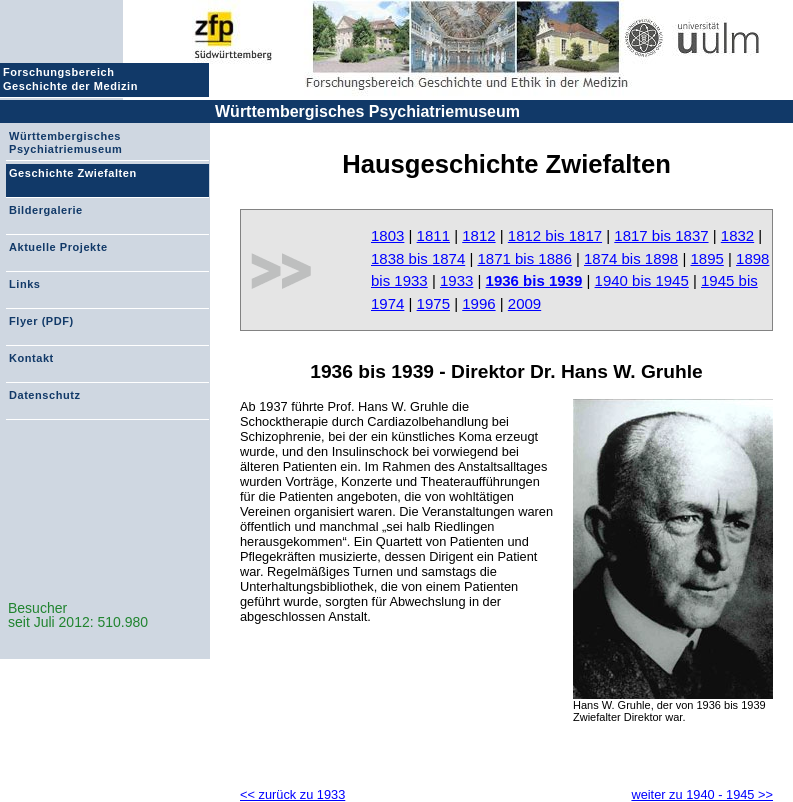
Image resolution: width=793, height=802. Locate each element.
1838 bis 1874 (418, 258)
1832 (737, 235)
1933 (456, 280)
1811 (433, 235)
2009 (524, 303)
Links (24, 284)
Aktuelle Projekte (58, 247)
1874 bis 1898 (631, 258)
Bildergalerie (46, 210)
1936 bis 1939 (534, 280)
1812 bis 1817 (555, 235)
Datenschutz (44, 395)
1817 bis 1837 (661, 235)
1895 (706, 258)
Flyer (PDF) (41, 321)
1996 (478, 303)
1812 (478, 235)
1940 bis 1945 (642, 280)
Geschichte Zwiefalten (73, 173)
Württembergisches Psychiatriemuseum (367, 111)
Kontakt (31, 358)
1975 (433, 303)
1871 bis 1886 (524, 258)
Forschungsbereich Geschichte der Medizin (73, 79)
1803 (387, 235)
